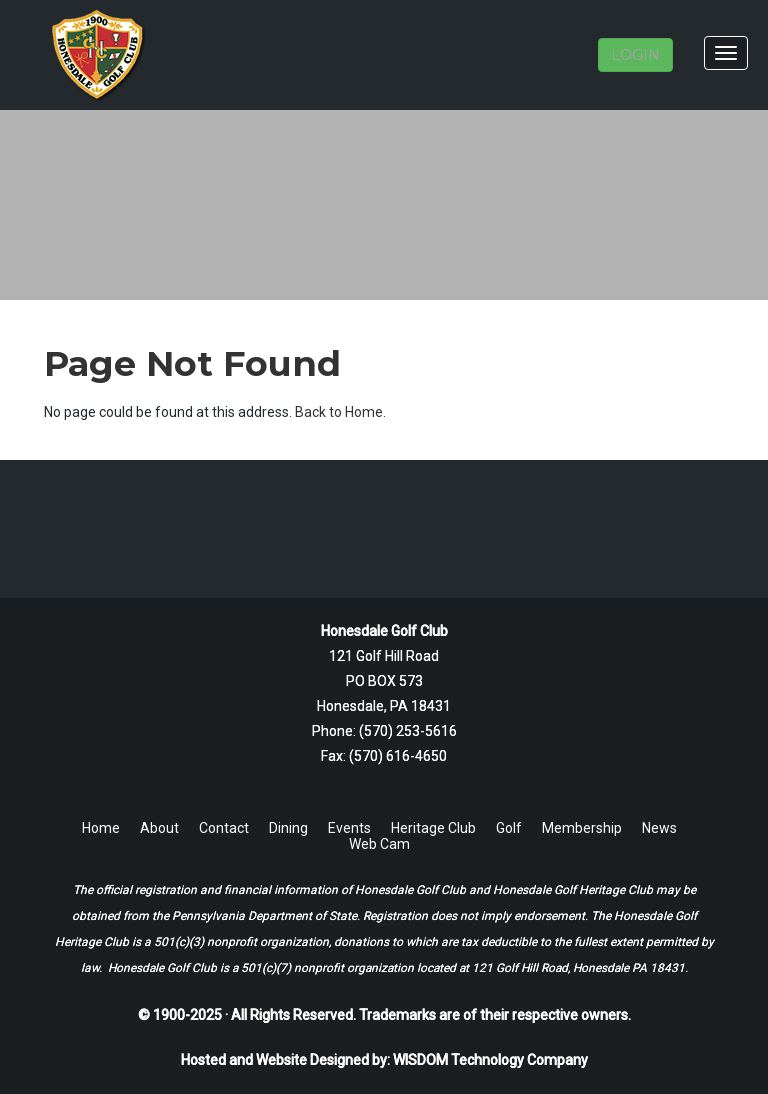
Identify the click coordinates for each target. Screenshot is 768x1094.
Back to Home (339, 412)
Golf (509, 828)
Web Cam (379, 844)
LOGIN (635, 55)
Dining (288, 828)
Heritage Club (433, 828)
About (159, 828)
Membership (582, 828)
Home (101, 828)
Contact (224, 828)
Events (349, 828)
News (659, 828)
